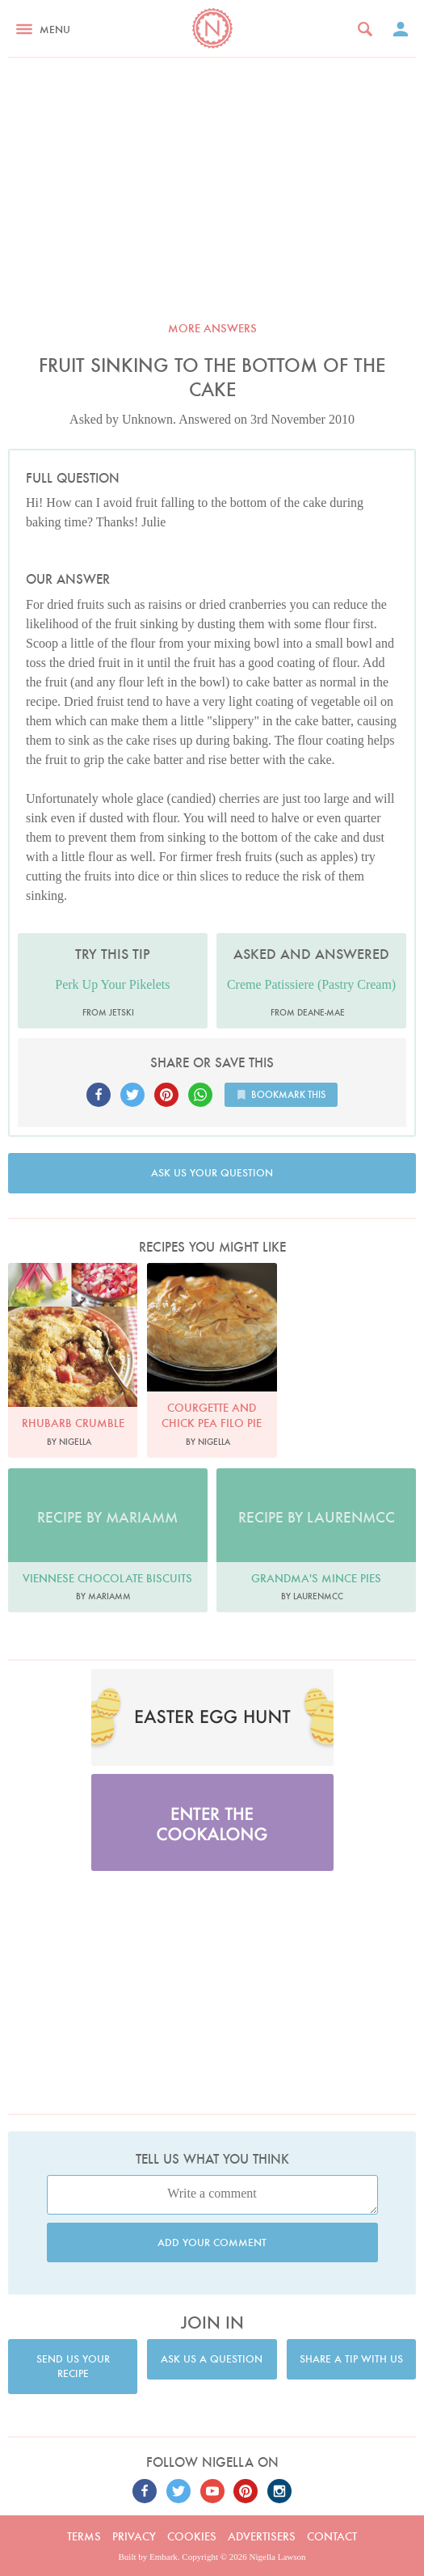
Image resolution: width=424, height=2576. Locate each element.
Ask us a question (211, 2359)
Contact (332, 2536)
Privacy (134, 2536)
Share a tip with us (351, 2359)
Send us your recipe (73, 2366)
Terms (84, 2536)
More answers (212, 328)
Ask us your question (212, 1173)
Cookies (191, 2536)
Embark (163, 2556)
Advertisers (262, 2536)
